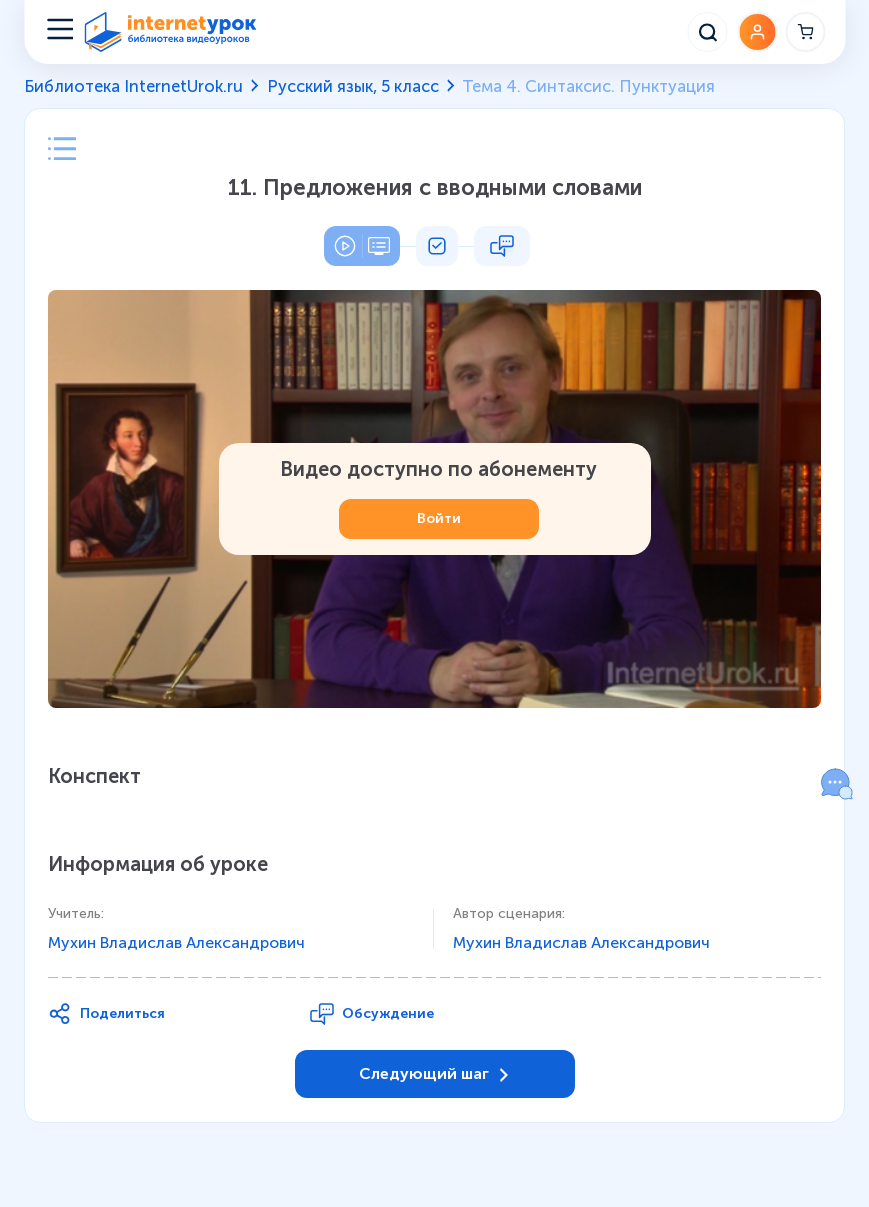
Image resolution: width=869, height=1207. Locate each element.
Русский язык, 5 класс (353, 86)
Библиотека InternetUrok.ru (133, 86)
